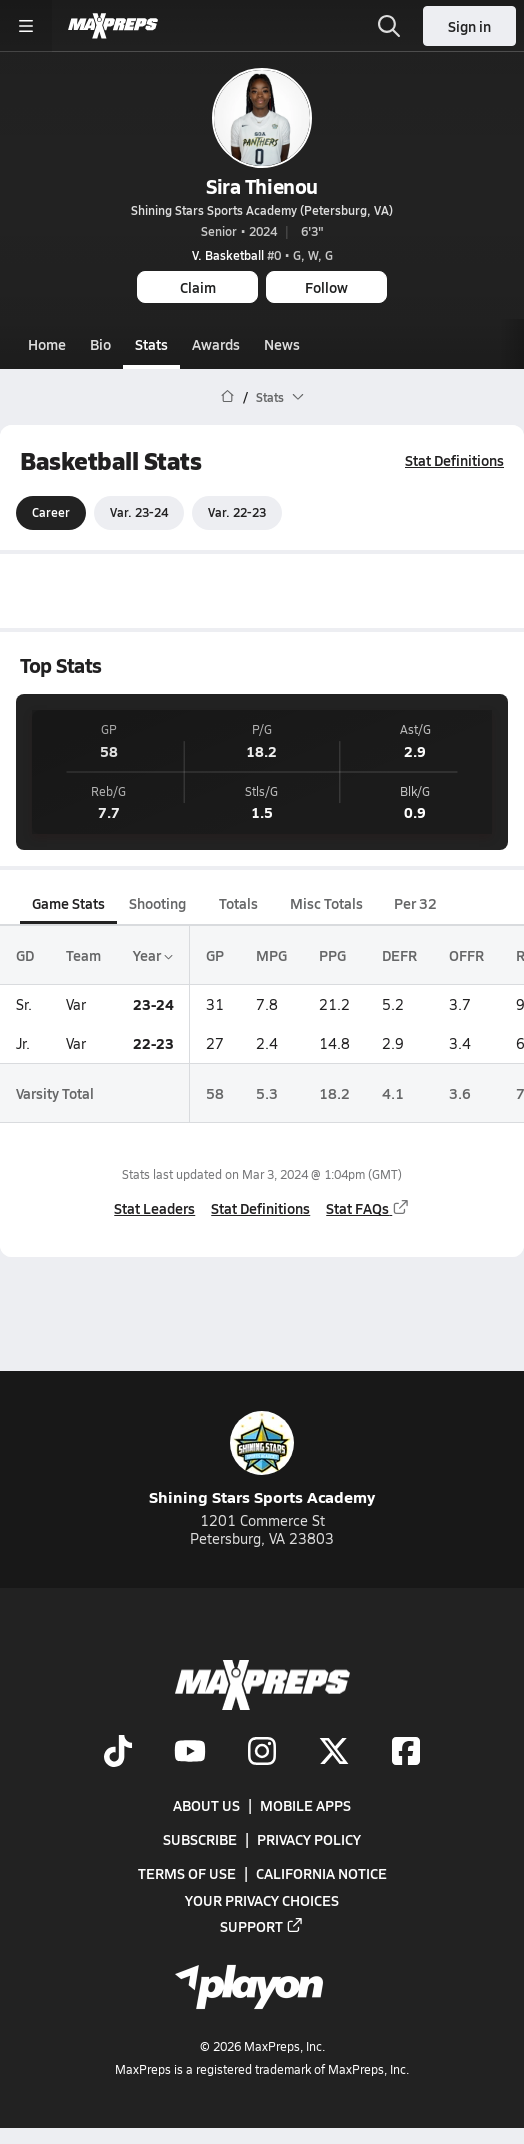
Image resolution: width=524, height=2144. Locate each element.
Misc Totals (326, 903)
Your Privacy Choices (262, 1900)
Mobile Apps (305, 1805)
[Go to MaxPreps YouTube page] (190, 1753)
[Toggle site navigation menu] (26, 26)
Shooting (157, 903)
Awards (216, 344)
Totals (238, 903)
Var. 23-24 (139, 513)
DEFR (399, 955)
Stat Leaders (154, 1208)
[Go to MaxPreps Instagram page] (262, 1753)
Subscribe (200, 1840)
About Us (206, 1805)
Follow (326, 287)
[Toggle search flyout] (389, 26)
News (282, 344)
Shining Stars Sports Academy (262, 1459)
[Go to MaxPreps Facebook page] (406, 1753)
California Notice (321, 1874)
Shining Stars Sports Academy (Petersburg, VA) (262, 210)
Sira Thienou (261, 186)
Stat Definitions (454, 460)
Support (262, 1926)
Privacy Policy (309, 1840)
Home (47, 344)
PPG (332, 955)
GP (215, 955)
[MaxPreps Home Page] (227, 397)
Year (153, 955)
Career (51, 513)
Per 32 (415, 903)
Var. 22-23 (237, 513)
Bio (100, 344)
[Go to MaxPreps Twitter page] (334, 1753)
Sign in (469, 26)
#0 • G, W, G (262, 255)
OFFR (466, 955)
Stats (151, 344)
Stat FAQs (368, 1208)
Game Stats (68, 903)
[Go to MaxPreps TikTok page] (118, 1753)
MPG (271, 955)
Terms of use (187, 1874)
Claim (198, 287)
